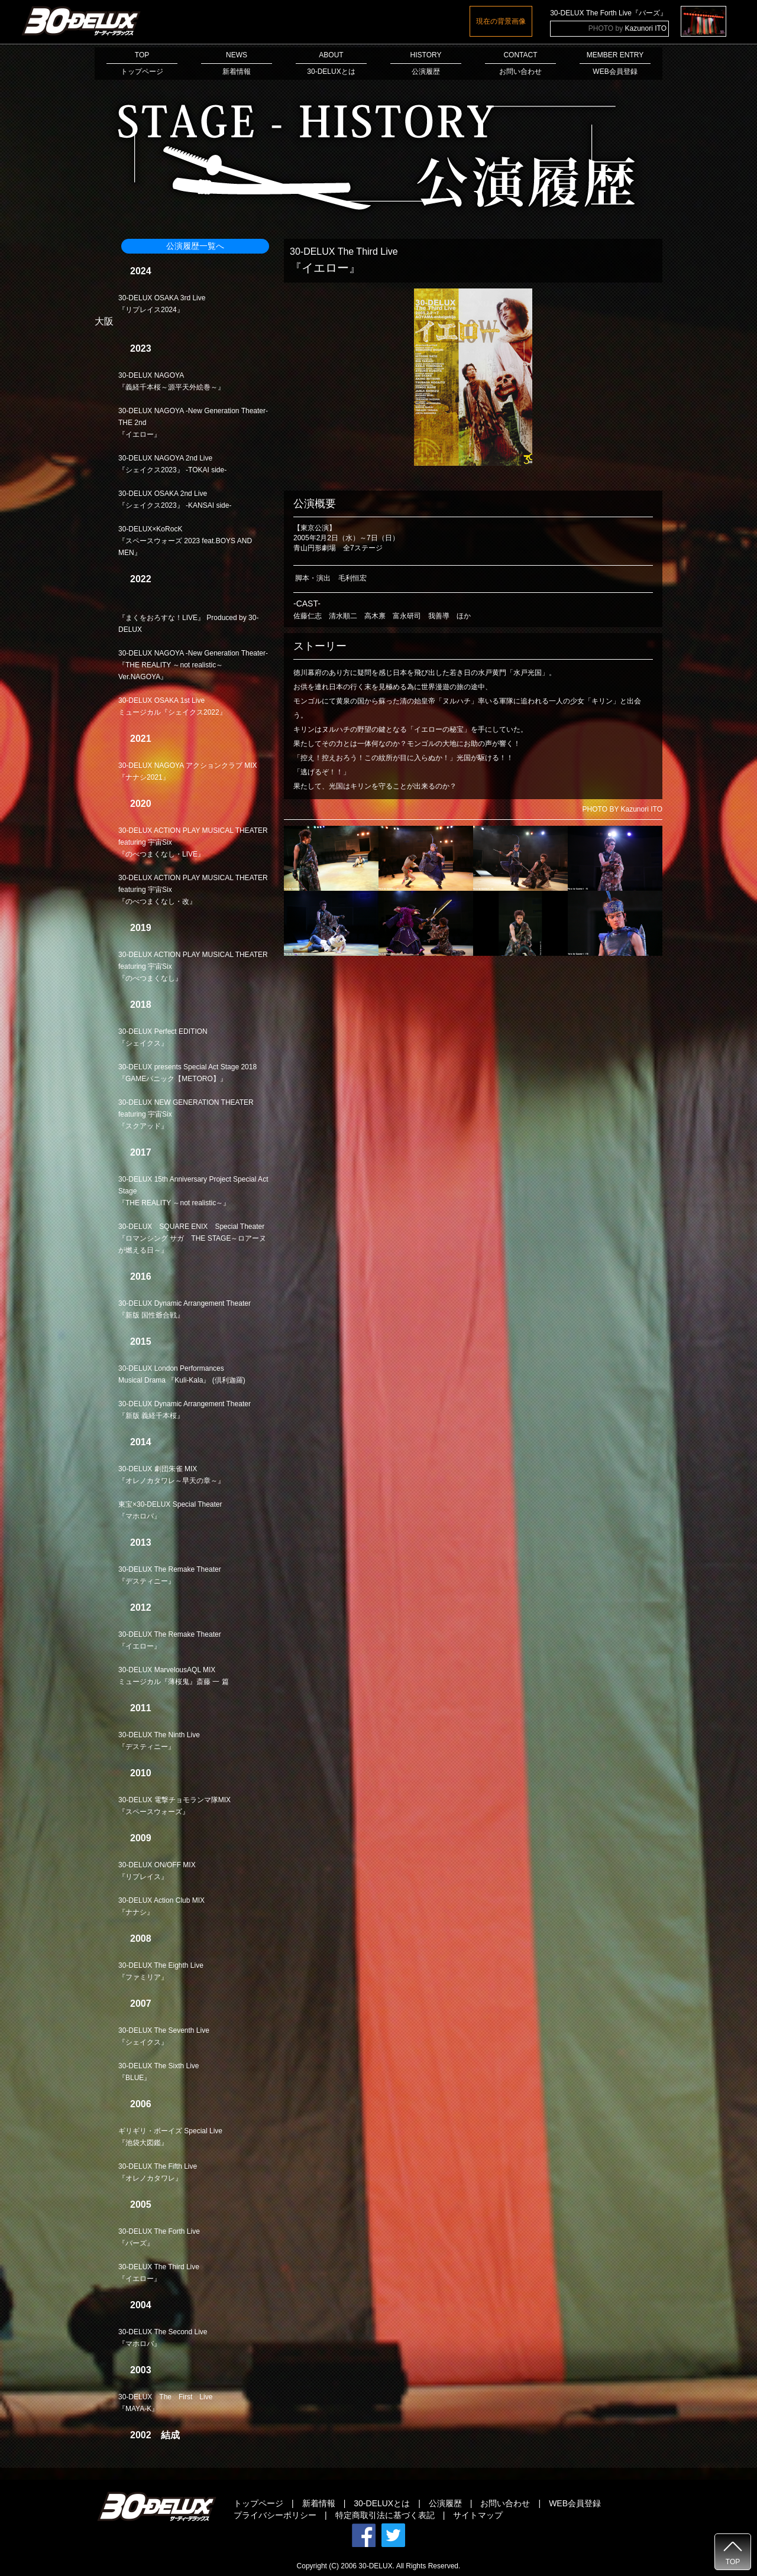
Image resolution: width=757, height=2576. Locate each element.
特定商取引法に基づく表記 (385, 2515)
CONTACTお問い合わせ (520, 63)
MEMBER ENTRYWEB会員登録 (615, 63)
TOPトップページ (141, 63)
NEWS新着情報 (236, 63)
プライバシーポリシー (275, 2515)
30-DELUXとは (382, 2503)
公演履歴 (445, 2503)
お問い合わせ (505, 2503)
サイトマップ (478, 2515)
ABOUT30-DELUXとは (331, 63)
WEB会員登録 (575, 2503)
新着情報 (318, 2503)
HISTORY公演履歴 (425, 63)
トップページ (258, 2503)
